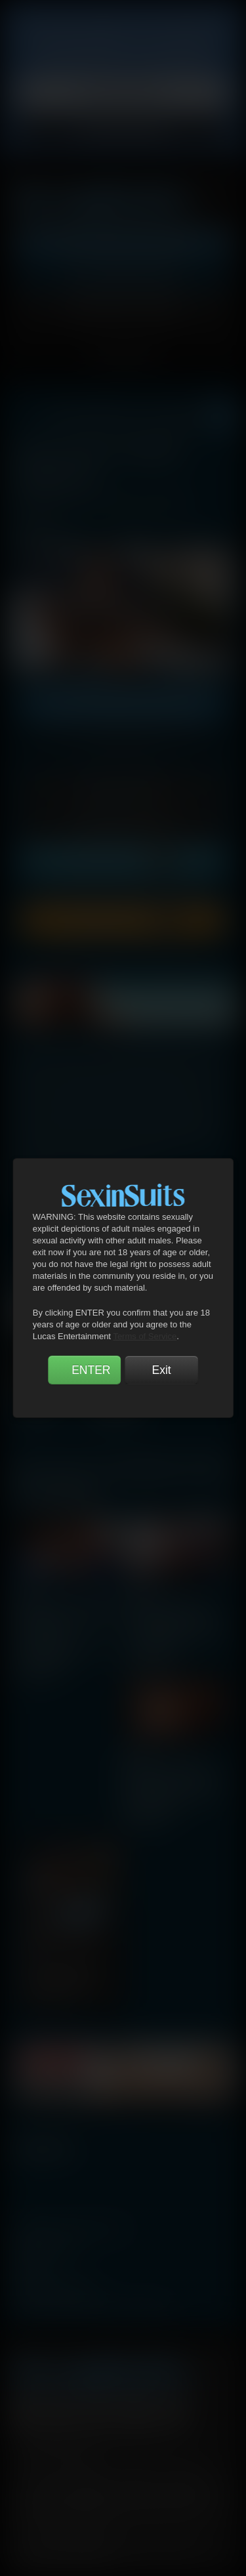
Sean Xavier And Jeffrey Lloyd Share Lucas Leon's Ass (173, 1772)
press (28, 2269)
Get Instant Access (123, 244)
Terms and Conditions (63, 2468)
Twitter (62, 2411)
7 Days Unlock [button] (122, 825)
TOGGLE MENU (123, 358)
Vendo (211, 2488)
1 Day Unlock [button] (123, 789)
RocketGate (67, 2501)
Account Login (122, 308)
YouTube (99, 2411)
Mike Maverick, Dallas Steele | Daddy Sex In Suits (175, 1611)
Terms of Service (144, 1336)
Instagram (174, 2411)
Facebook (24, 2411)
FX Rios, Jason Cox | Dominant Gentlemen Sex (66, 1939)
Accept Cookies (123, 131)
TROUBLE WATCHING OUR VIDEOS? (93, 2308)
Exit (161, 1370)
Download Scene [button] (123, 920)
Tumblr (137, 2411)
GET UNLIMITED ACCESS (123, 706)
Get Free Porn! (123, 276)
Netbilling (132, 2488)
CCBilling (87, 2488)
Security (185, 2468)
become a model (54, 2288)
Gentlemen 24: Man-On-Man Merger (61, 1654)
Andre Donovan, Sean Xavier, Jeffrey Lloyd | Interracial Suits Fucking (66, 1618)
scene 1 (27, 1590)
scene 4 (40, 1910)
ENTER (91, 1370)
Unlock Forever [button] (123, 861)
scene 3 (135, 1750)
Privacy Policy (123, 93)
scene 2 (139, 1590)
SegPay (174, 2488)
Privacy (138, 2468)
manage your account (71, 2229)
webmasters (46, 2249)
